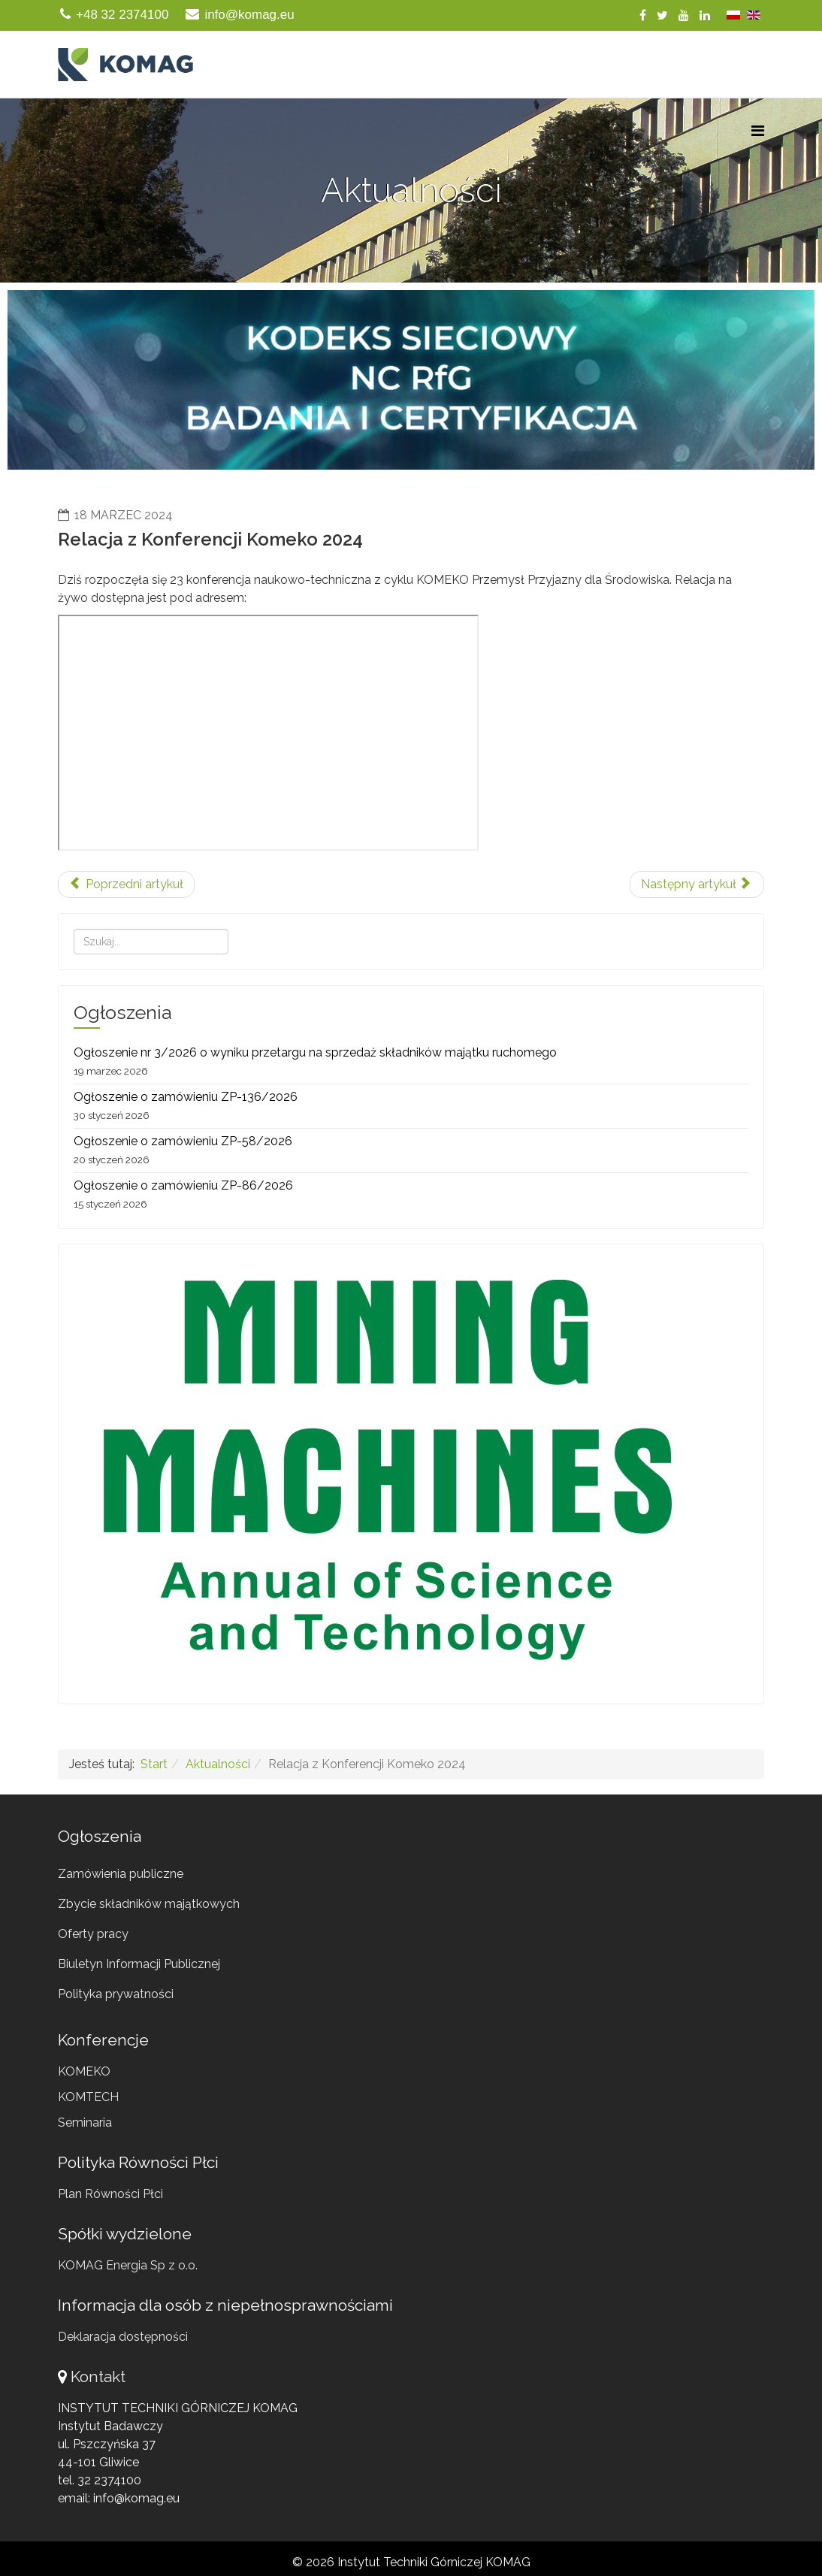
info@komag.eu (249, 15)
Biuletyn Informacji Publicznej (139, 1964)
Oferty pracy (93, 1934)
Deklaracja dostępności (123, 2337)
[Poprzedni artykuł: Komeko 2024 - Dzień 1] (126, 884)
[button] (411, 380)
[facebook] (642, 15)
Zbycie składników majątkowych (149, 1904)
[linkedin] (705, 15)
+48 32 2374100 (122, 15)
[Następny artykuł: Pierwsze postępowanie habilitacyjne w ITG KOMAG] (697, 884)
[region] (411, 380)
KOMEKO (84, 2071)
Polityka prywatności (116, 1994)
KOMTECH (88, 2097)
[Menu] (757, 131)
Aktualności (218, 1764)
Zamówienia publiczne (120, 1874)
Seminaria (85, 2122)
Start (154, 1764)
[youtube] (683, 15)
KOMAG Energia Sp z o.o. (128, 2265)
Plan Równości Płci (110, 2194)
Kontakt (98, 2376)
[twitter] (662, 15)
